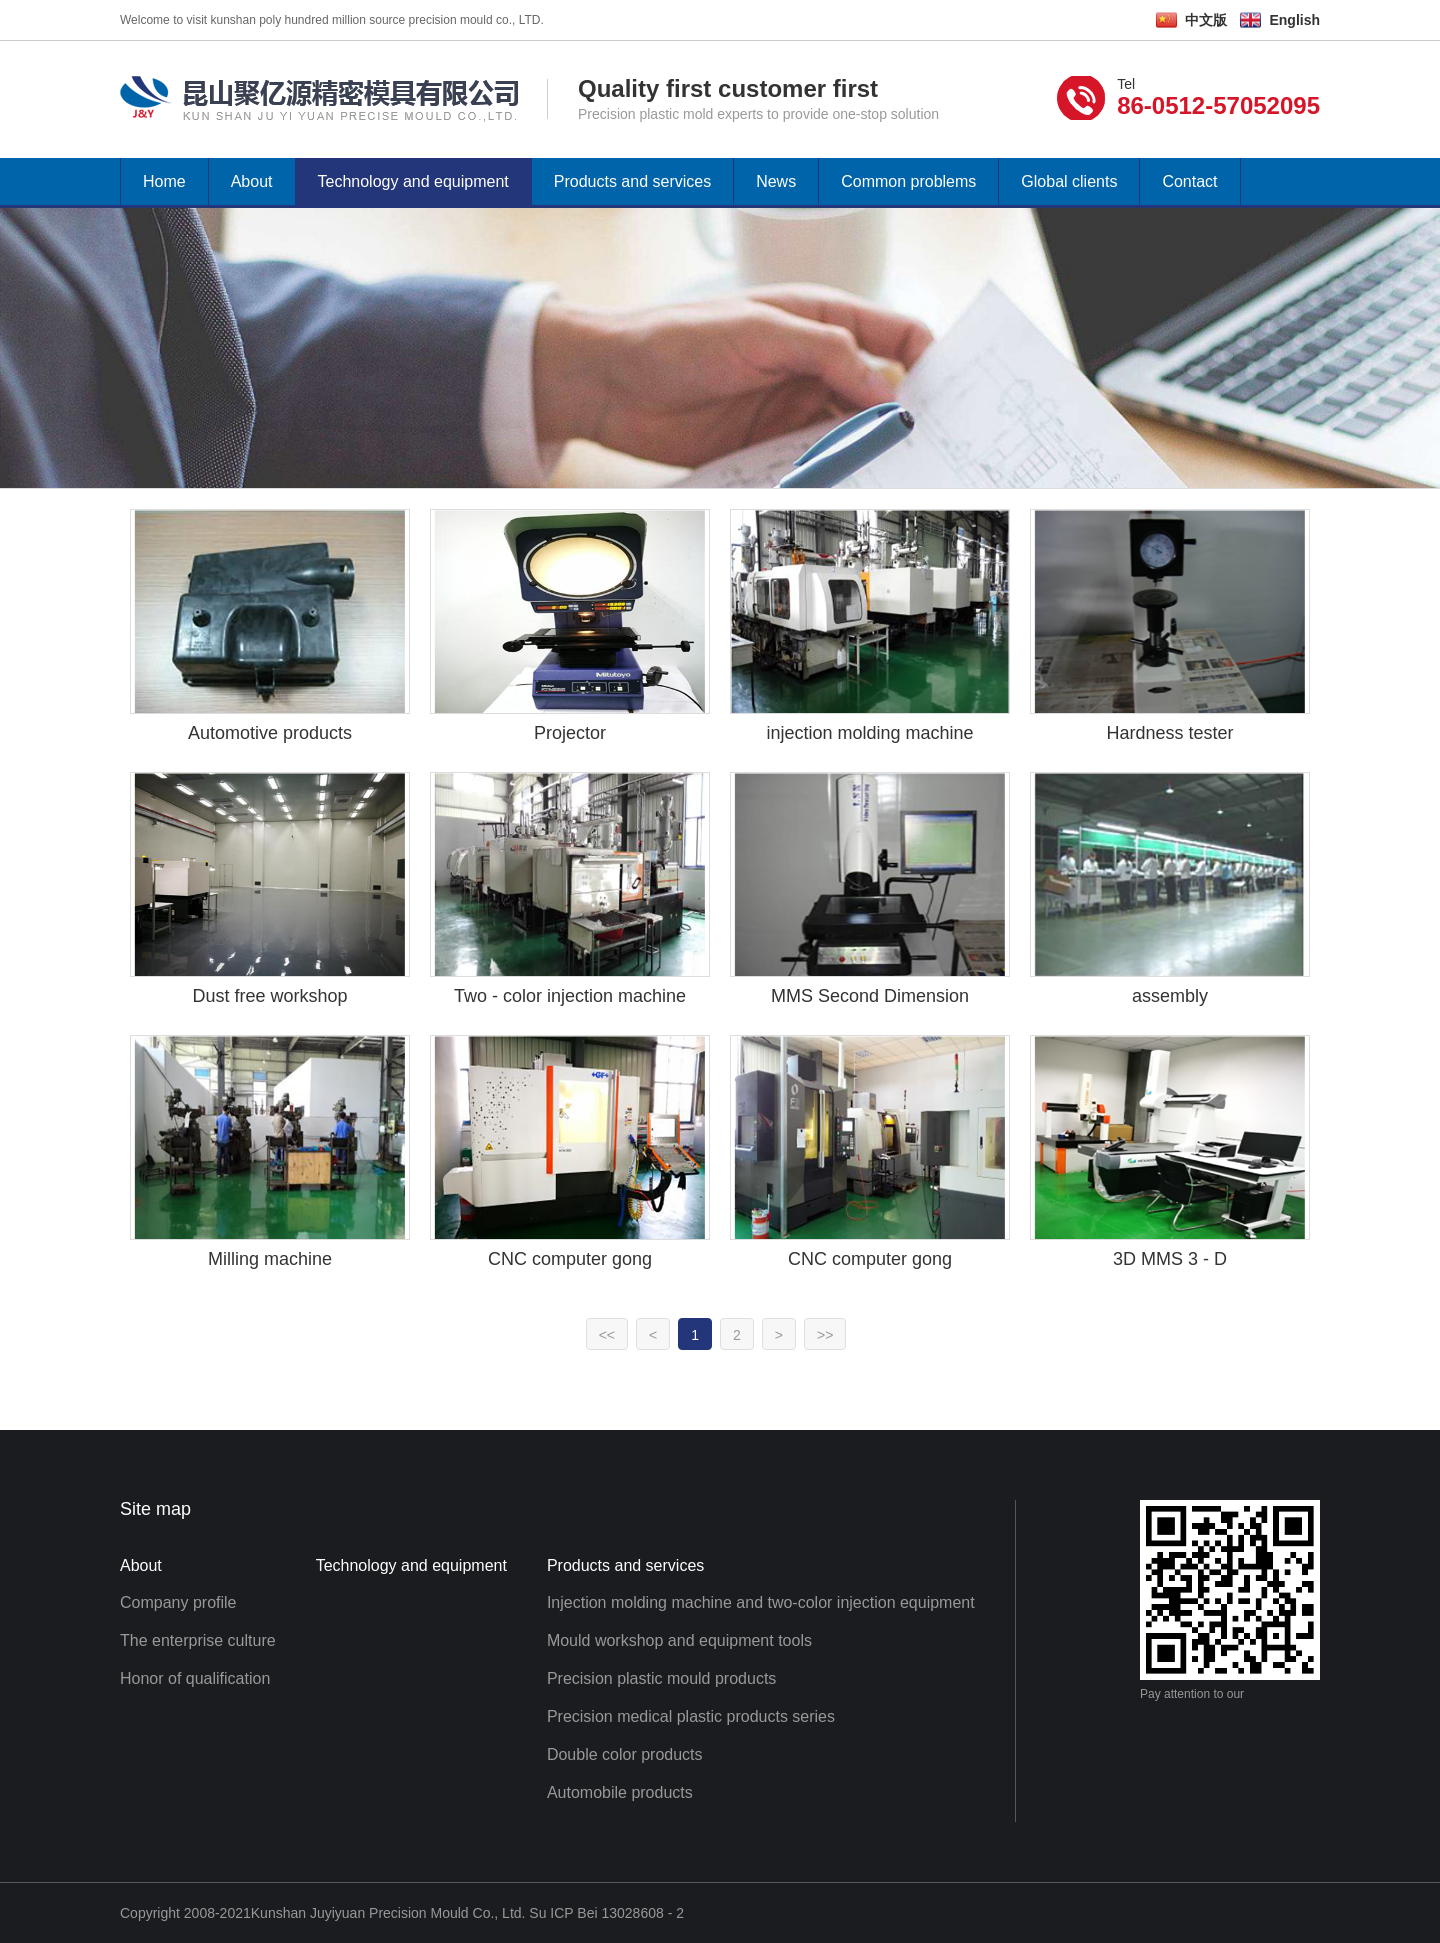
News (776, 181)
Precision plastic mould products (661, 1678)
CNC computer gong (570, 1259)
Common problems (908, 181)
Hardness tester (1169, 733)
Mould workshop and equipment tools (679, 1640)
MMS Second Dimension (870, 996)
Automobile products (620, 1792)
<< (607, 1335)
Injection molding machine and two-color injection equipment (761, 1602)
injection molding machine (869, 733)
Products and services (632, 181)
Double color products (625, 1754)
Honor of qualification (195, 1678)
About (252, 181)
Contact (1189, 181)
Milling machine (270, 1259)
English (1294, 20)
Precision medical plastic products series (691, 1716)
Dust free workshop (269, 996)
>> (825, 1335)
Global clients (1069, 181)
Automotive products (270, 733)
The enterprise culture (198, 1640)
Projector (570, 733)
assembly (1170, 996)
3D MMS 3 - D (1170, 1259)
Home (164, 181)
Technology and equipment (413, 181)
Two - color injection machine (570, 996)
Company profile (178, 1602)
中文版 (1206, 20)
